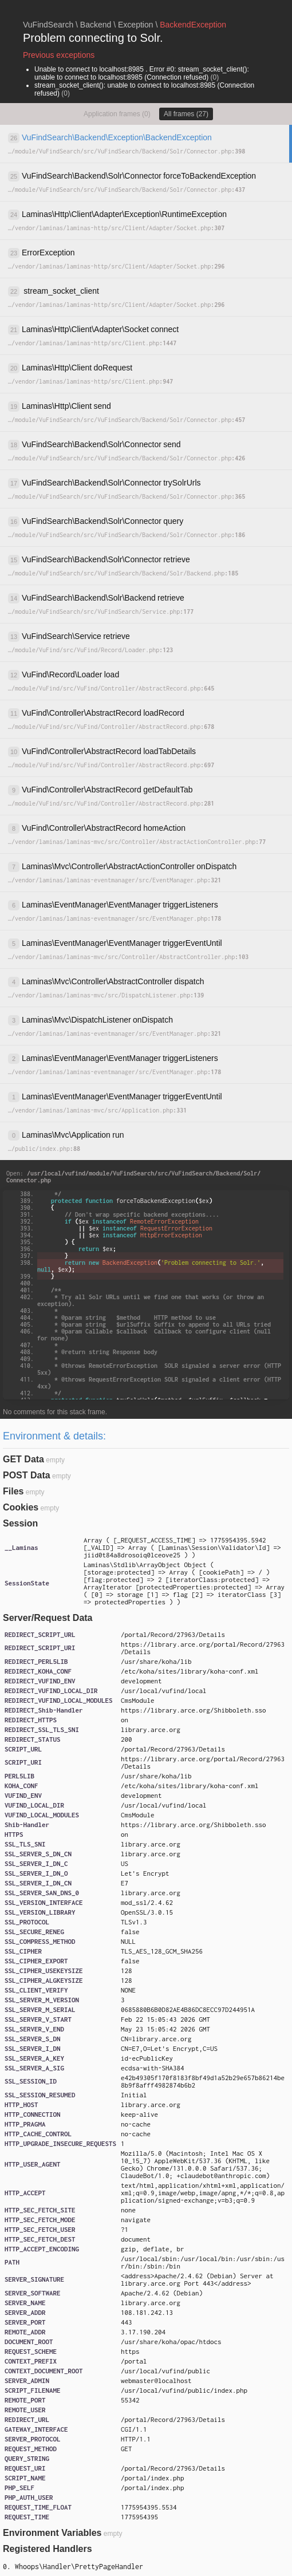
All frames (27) (186, 114)
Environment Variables (52, 2533)
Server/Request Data (48, 1618)
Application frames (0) (117, 114)
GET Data (23, 1459)
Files (13, 1491)
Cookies (20, 1507)
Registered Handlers (47, 2549)
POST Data (26, 1475)
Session (20, 1523)
